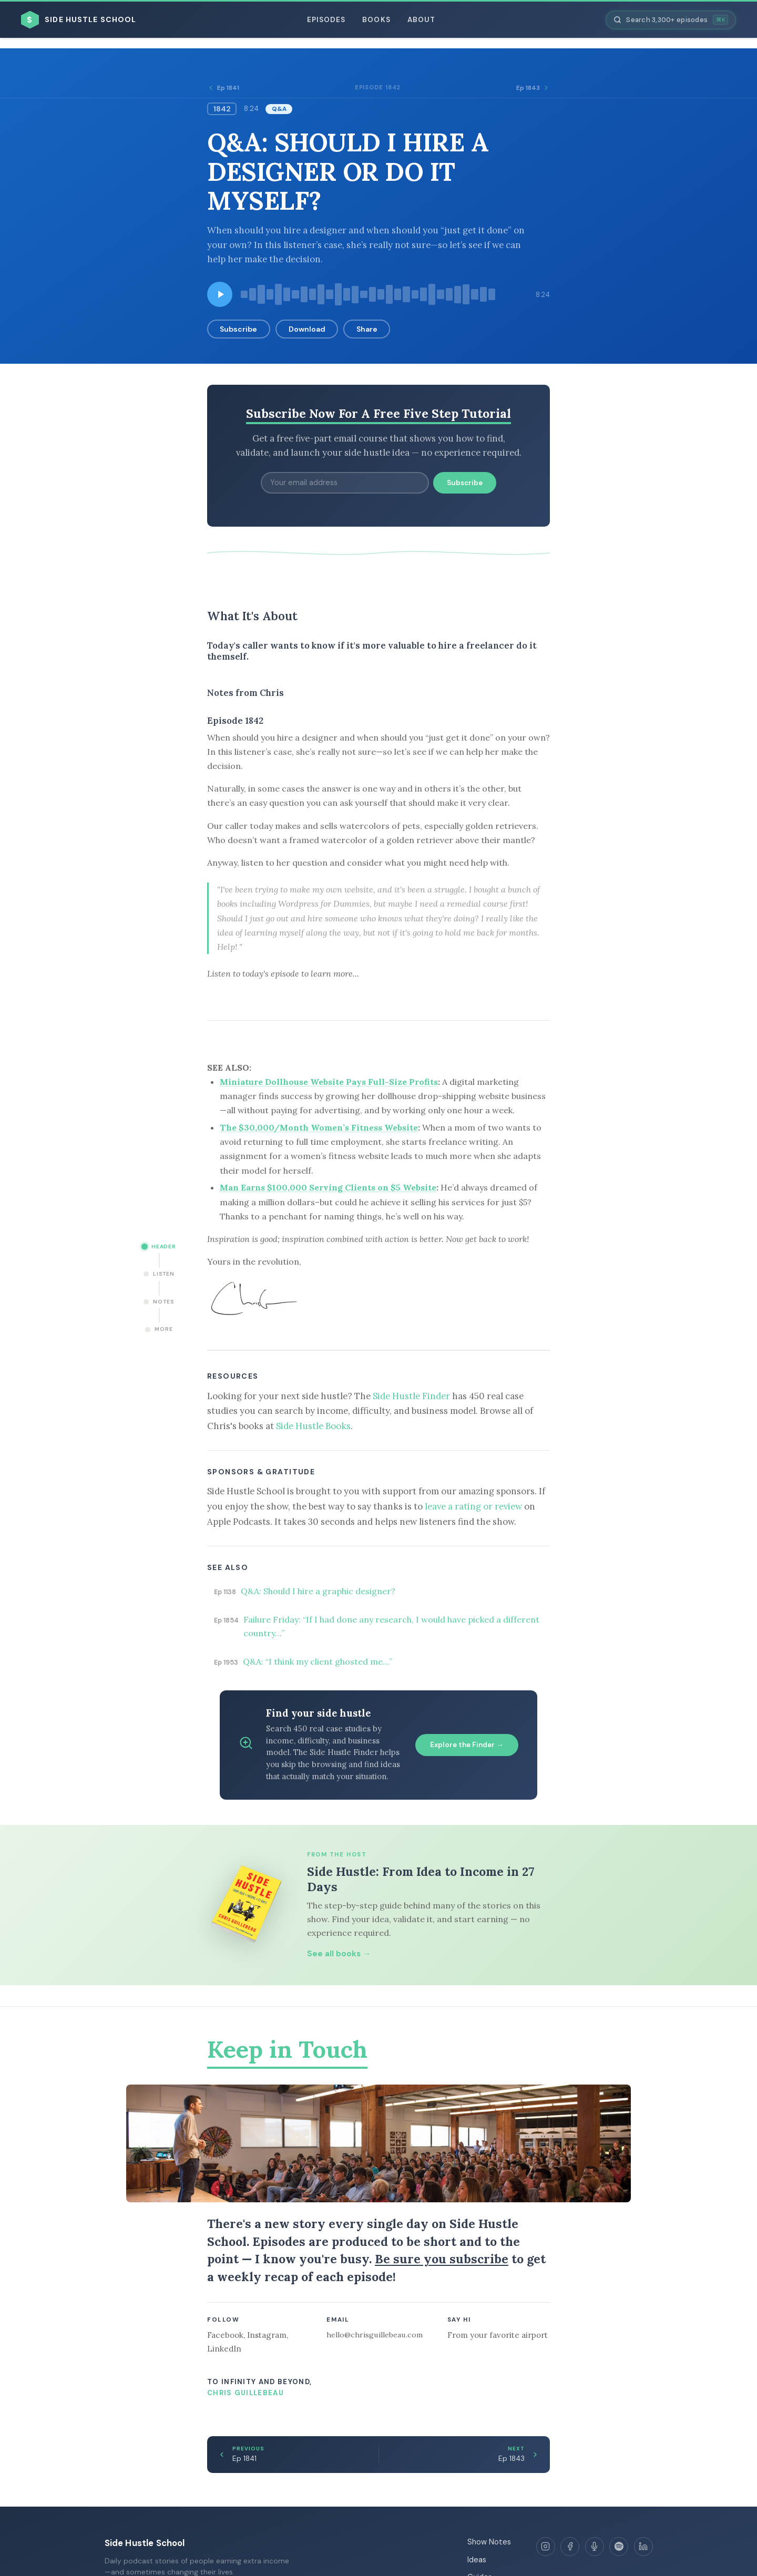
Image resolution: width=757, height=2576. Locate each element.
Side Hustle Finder (411, 1396)
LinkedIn (224, 2349)
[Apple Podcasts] (594, 2546)
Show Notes (489, 2542)
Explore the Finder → (467, 1744)
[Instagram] (545, 2546)
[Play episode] (219, 294)
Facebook (225, 2335)
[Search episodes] (671, 20)
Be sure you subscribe (441, 2258)
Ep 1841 (223, 88)
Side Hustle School (145, 2543)
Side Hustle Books (313, 1426)
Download (307, 329)
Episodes (326, 19)
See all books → (339, 1953)
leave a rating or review (473, 1506)
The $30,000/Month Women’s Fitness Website (319, 1127)
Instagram (267, 2335)
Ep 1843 (533, 88)
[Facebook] (569, 2546)
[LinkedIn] (643, 2546)
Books (376, 19)
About (421, 19)
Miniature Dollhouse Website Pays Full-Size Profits (329, 1081)
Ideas (476, 2559)
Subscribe (238, 329)
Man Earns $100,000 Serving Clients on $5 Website (328, 1187)
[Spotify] (618, 2546)
